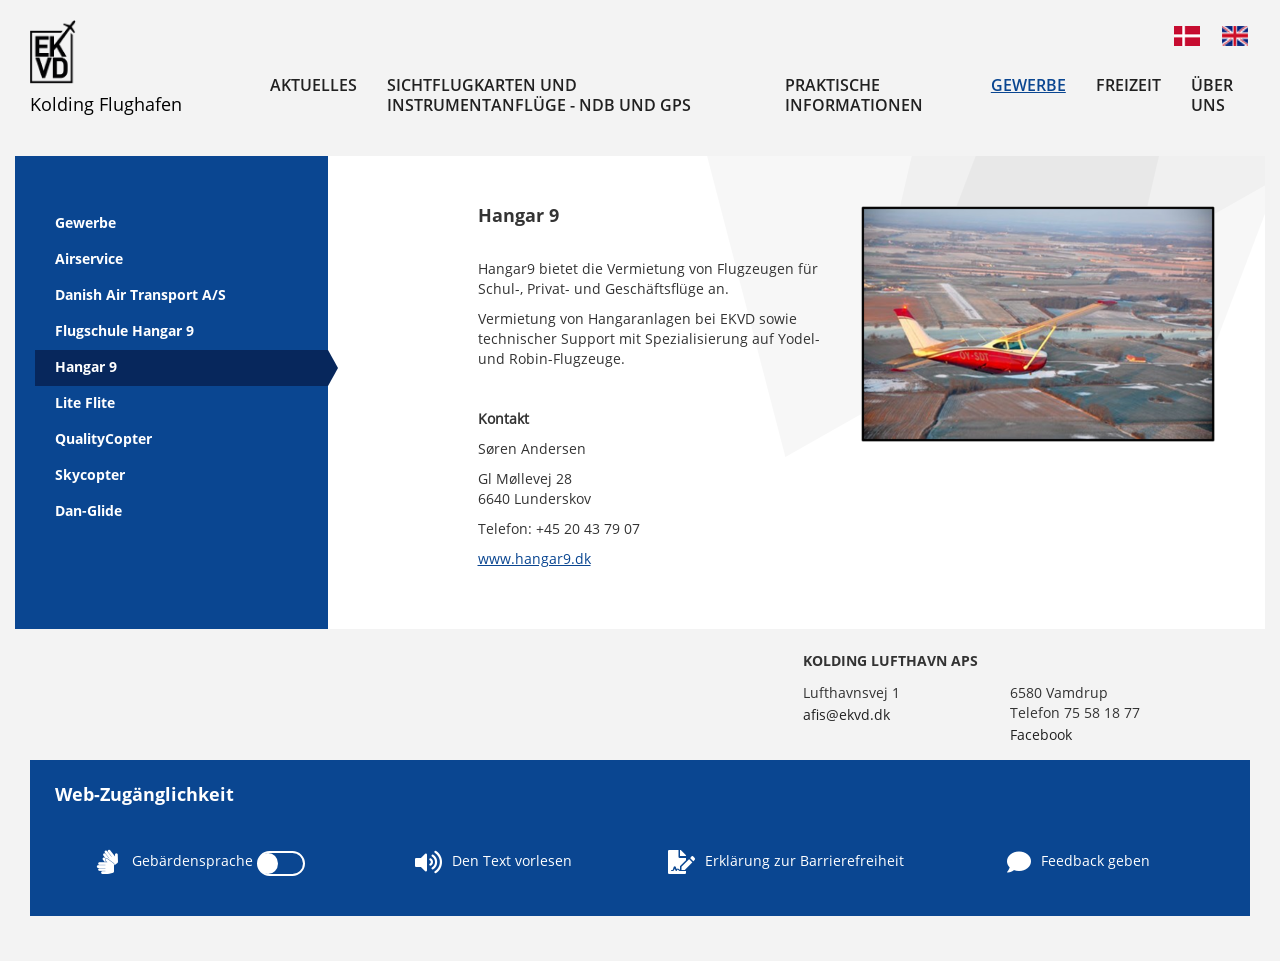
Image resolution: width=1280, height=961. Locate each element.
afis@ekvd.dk (846, 714)
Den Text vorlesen (493, 862)
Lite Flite (85, 402)
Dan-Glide (88, 510)
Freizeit (1128, 85)
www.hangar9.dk (534, 558)
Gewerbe (1028, 85)
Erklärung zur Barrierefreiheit (786, 862)
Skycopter (90, 474)
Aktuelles (313, 85)
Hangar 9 (86, 366)
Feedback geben (1078, 862)
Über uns (1212, 95)
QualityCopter (103, 438)
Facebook (1041, 734)
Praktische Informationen (854, 95)
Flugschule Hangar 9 (124, 330)
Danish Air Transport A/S (140, 294)
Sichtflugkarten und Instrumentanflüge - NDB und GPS (539, 95)
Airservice (89, 258)
